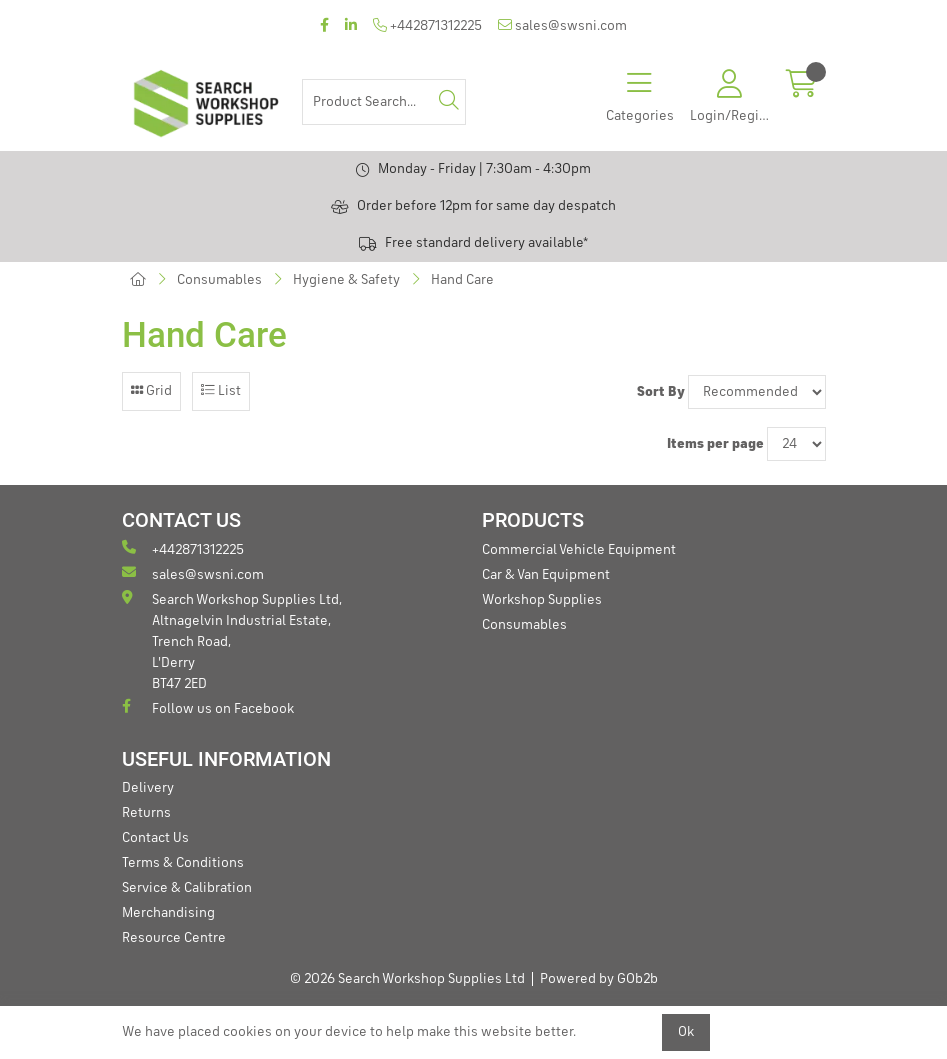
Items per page (715, 444)
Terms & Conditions (183, 863)
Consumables (219, 280)
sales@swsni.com (562, 25)
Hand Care (462, 280)
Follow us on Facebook (208, 707)
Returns (146, 813)
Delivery (148, 788)
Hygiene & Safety (346, 280)
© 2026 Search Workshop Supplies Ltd (407, 979)
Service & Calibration (187, 888)
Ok (686, 1032)
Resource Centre (174, 938)
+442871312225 (427, 25)
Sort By (661, 392)
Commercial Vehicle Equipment (579, 550)
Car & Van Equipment (546, 575)
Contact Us (155, 838)
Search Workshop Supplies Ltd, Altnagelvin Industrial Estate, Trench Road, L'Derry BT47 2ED (232, 640)
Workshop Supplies (542, 600)
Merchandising (168, 913)
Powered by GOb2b (599, 979)
